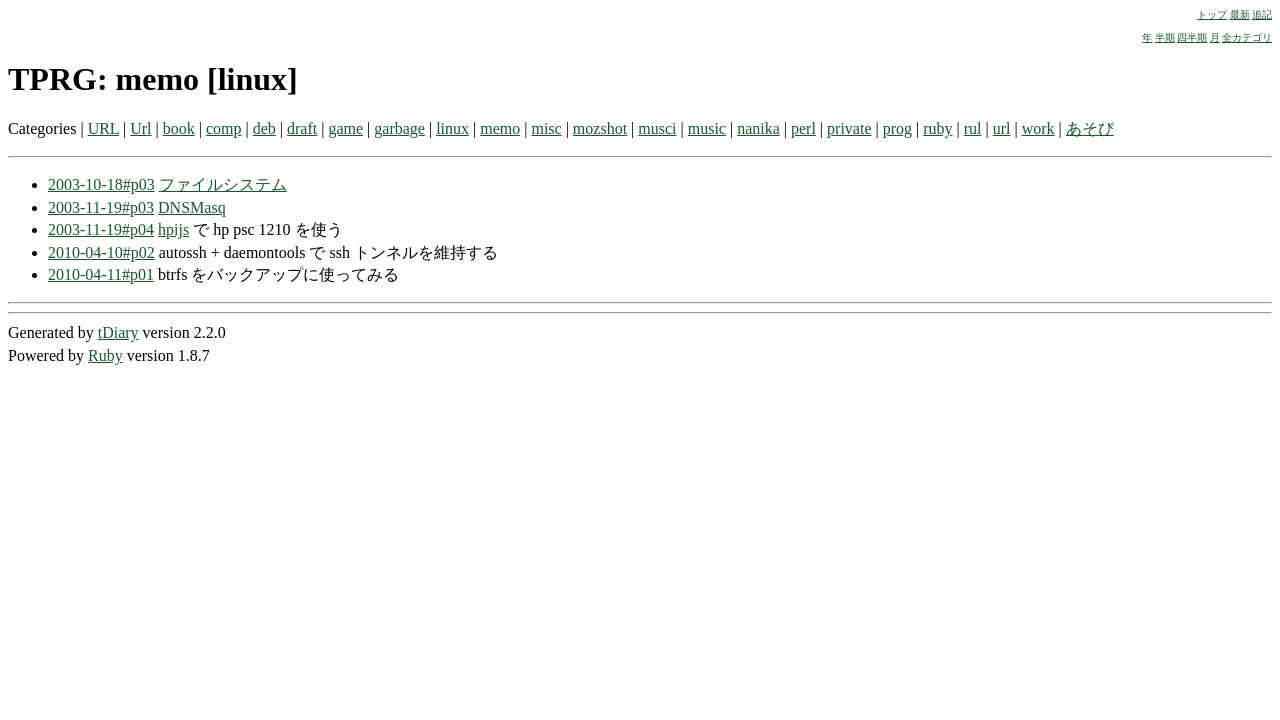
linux (452, 128)
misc (546, 128)
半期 (1165, 37)
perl (803, 128)
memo (500, 128)
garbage (399, 128)
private (849, 128)
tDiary (118, 332)
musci (657, 128)
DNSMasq (192, 207)
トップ (1212, 14)
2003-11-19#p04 (101, 229)
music (707, 128)
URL (103, 128)
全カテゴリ (1247, 37)
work (1038, 128)
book (179, 128)
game (345, 128)
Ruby (105, 355)
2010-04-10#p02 (101, 252)
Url (140, 128)
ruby (937, 128)
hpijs (173, 229)
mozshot (600, 128)
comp (224, 128)
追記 (1262, 14)
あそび (1090, 128)
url (1002, 128)
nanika (758, 128)
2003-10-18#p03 (101, 184)
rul (973, 128)
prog (897, 128)
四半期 (1192, 37)
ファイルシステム (223, 184)
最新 (1240, 14)
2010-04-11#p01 (101, 274)
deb (264, 128)
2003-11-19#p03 (101, 207)
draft (302, 128)
